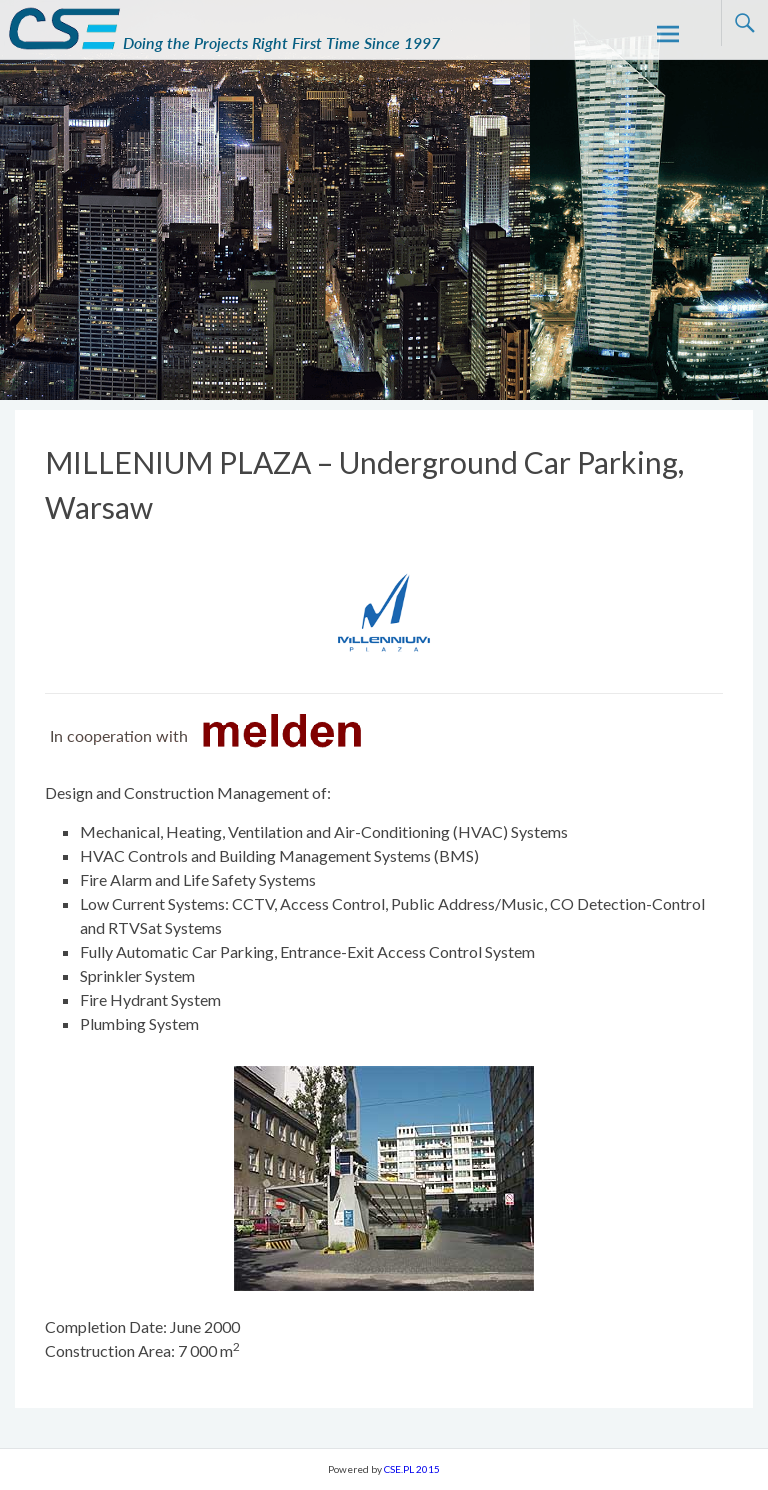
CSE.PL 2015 (412, 1469)
